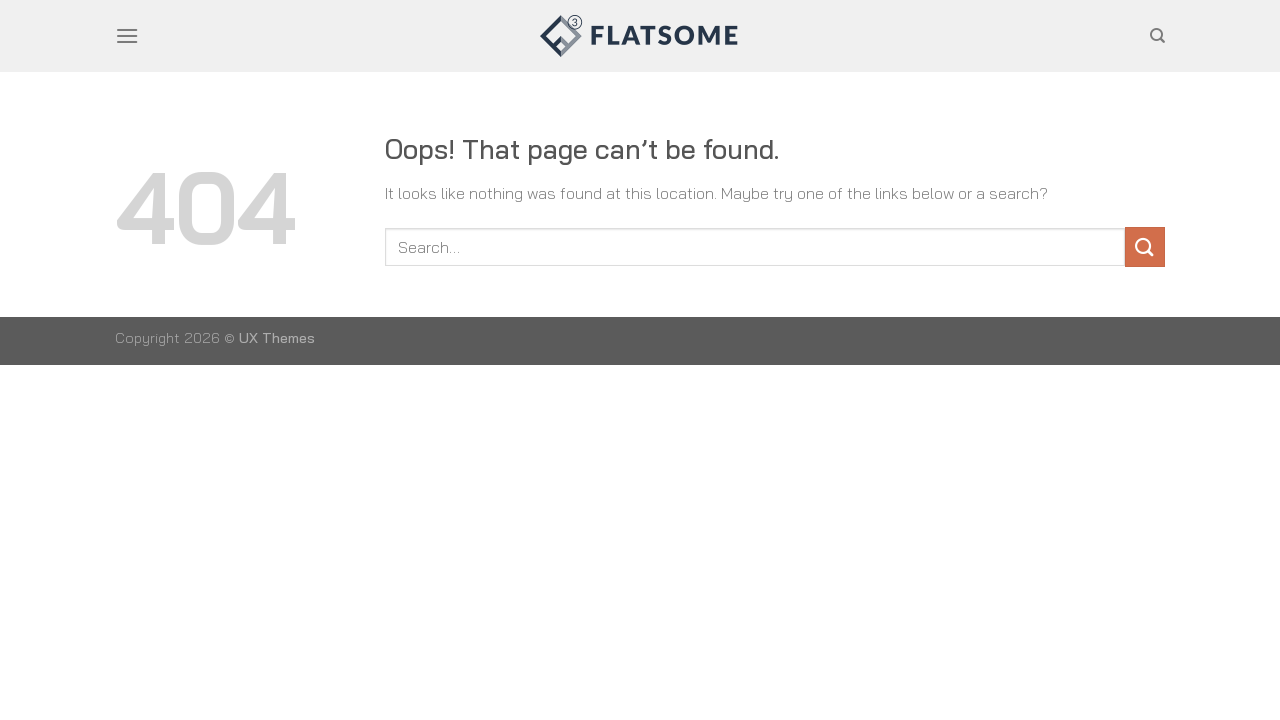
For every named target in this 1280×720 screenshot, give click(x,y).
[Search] (1157, 36)
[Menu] (127, 35)
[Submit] (1145, 246)
